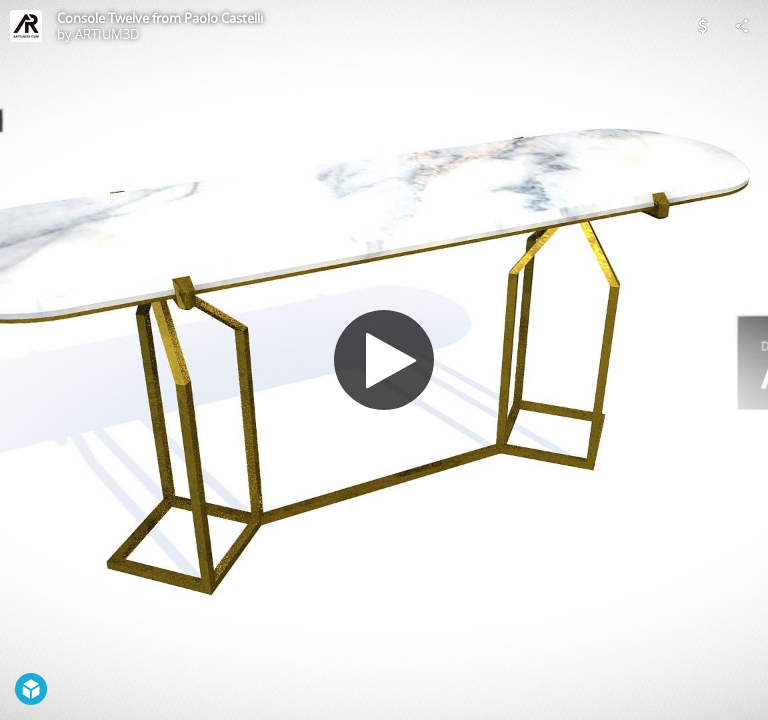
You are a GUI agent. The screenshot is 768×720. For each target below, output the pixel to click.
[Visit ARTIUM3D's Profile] (26, 26)
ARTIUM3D (107, 34)
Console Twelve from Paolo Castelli (160, 18)
